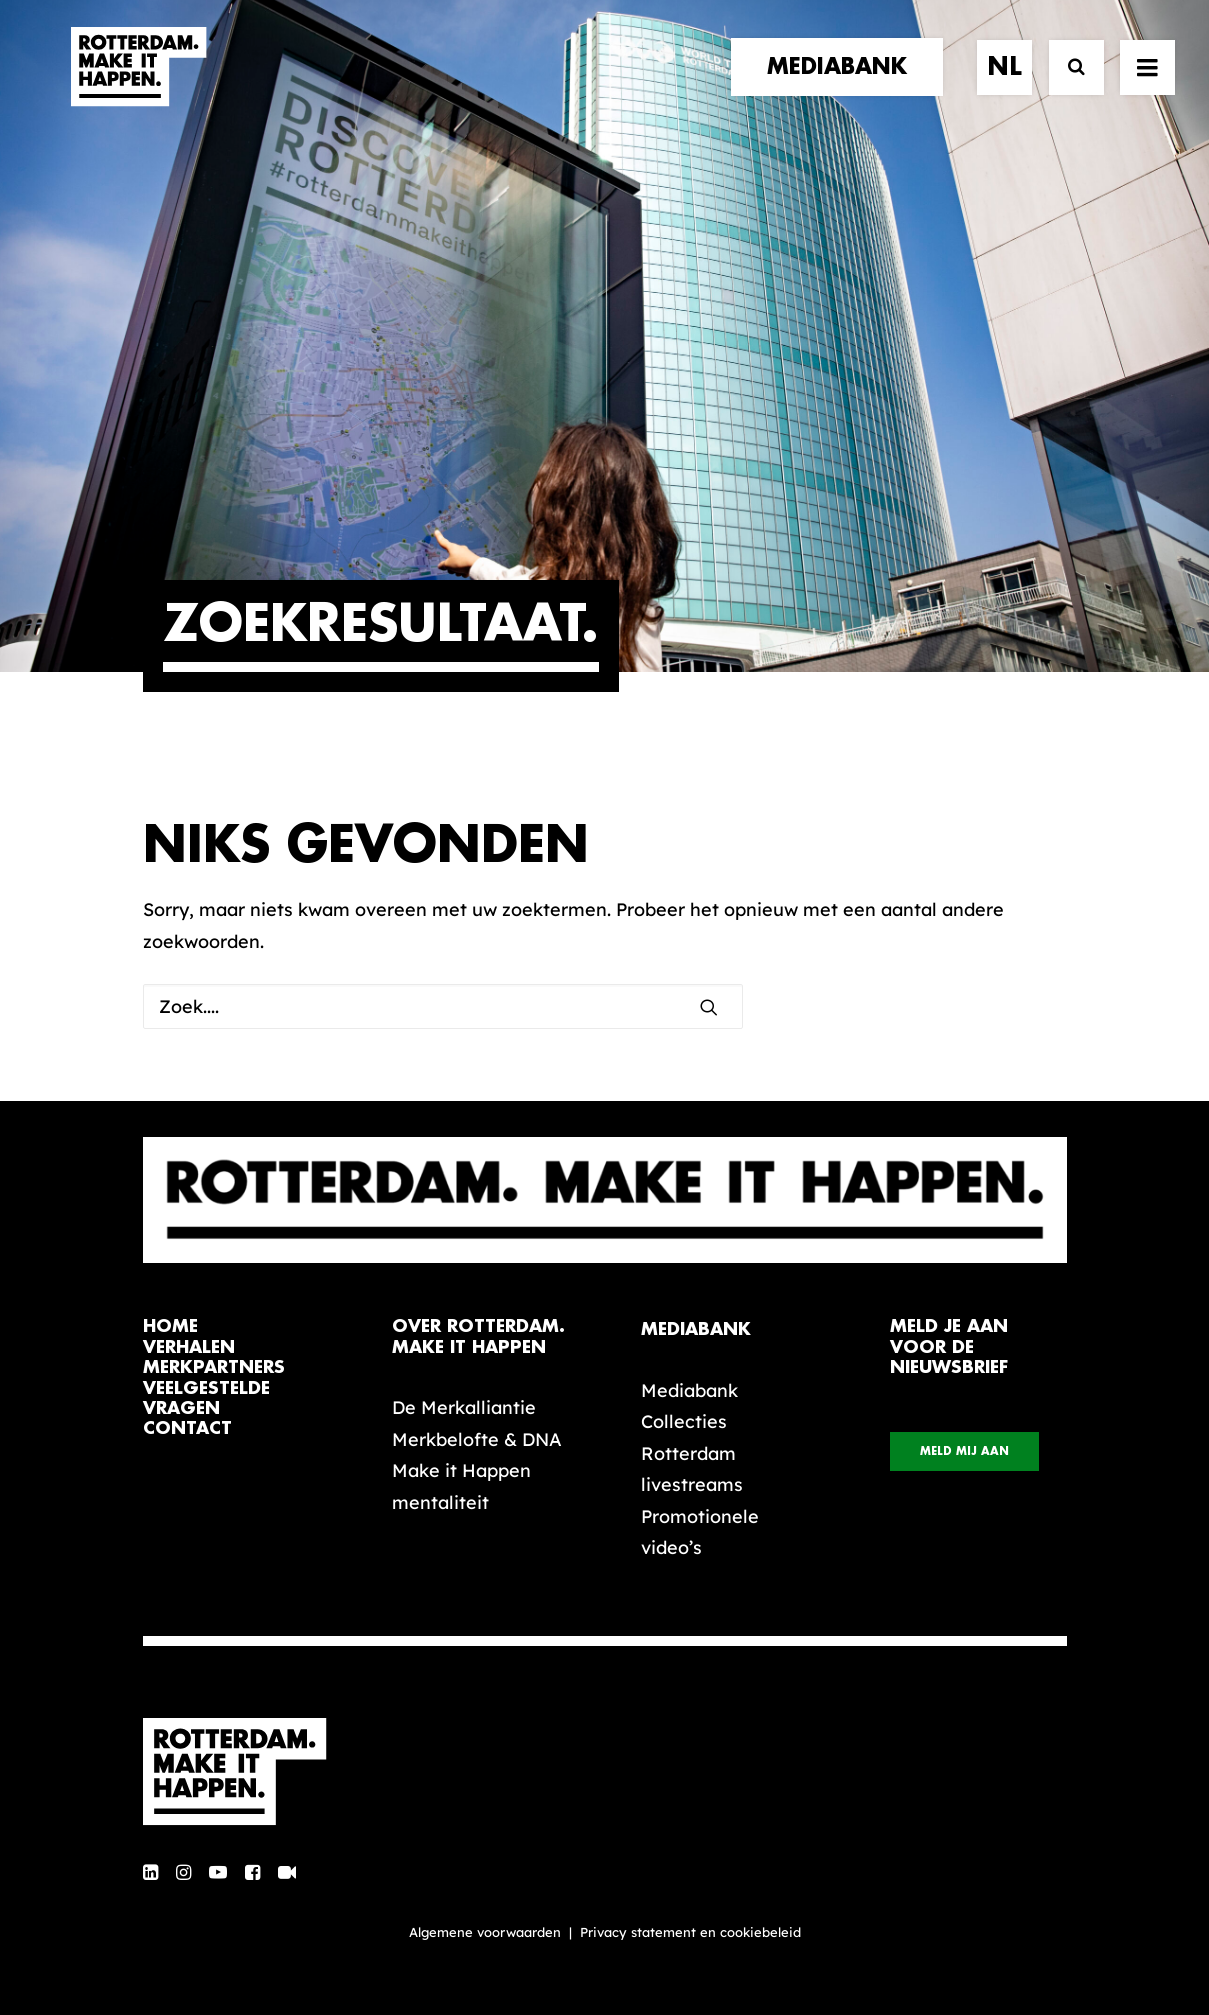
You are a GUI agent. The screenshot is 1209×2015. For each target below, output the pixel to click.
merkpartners (214, 1367)
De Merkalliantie (464, 1407)
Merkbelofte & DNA (477, 1439)
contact (187, 1428)
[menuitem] (844, 87)
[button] (709, 1007)
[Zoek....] (443, 1006)
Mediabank (689, 1390)
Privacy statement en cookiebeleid (690, 1932)
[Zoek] (1067, 87)
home (170, 1326)
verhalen (189, 1347)
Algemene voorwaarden (485, 1932)
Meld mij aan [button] (964, 1451)
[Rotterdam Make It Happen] (137, 87)
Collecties (684, 1421)
